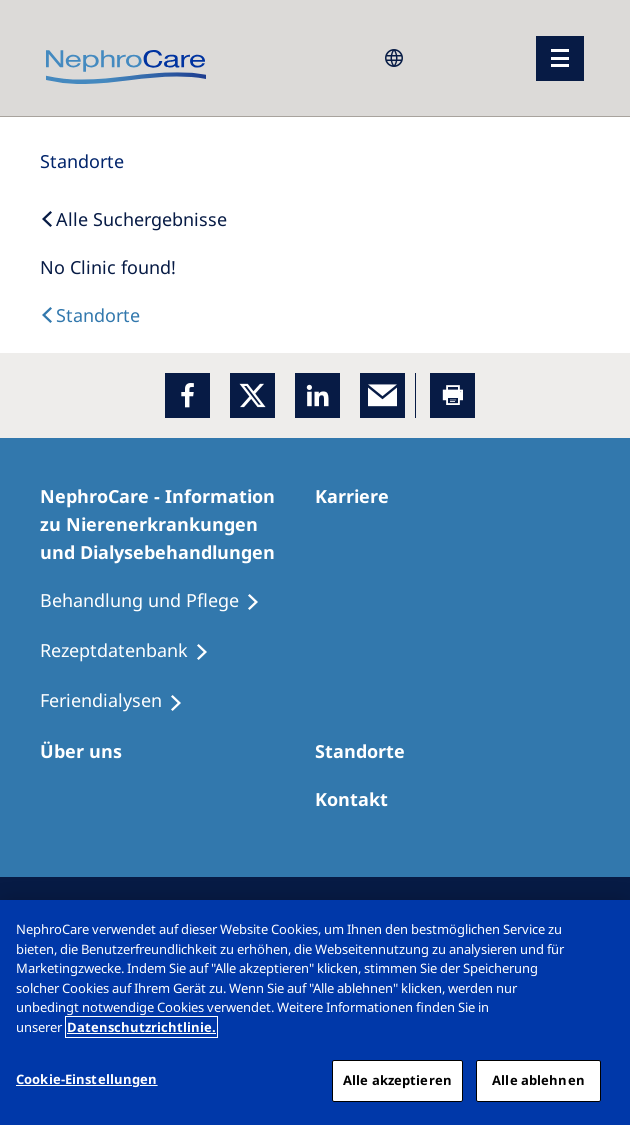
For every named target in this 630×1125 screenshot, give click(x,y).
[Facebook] (187, 395)
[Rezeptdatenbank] (133, 651)
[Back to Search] (133, 219)
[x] (252, 395)
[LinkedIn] (317, 395)
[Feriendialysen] (120, 701)
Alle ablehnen (538, 1080)
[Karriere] (361, 496)
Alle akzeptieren (397, 1080)
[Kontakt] (360, 799)
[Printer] (452, 395)
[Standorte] (82, 161)
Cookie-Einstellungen (87, 1079)
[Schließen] (598, 932)
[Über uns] (90, 751)
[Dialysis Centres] (90, 315)
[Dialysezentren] (369, 751)
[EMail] (382, 395)
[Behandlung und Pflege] (159, 601)
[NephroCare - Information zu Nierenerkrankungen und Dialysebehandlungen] (177, 524)
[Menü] (560, 58)
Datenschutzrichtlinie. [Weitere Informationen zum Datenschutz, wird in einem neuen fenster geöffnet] (141, 1027)
